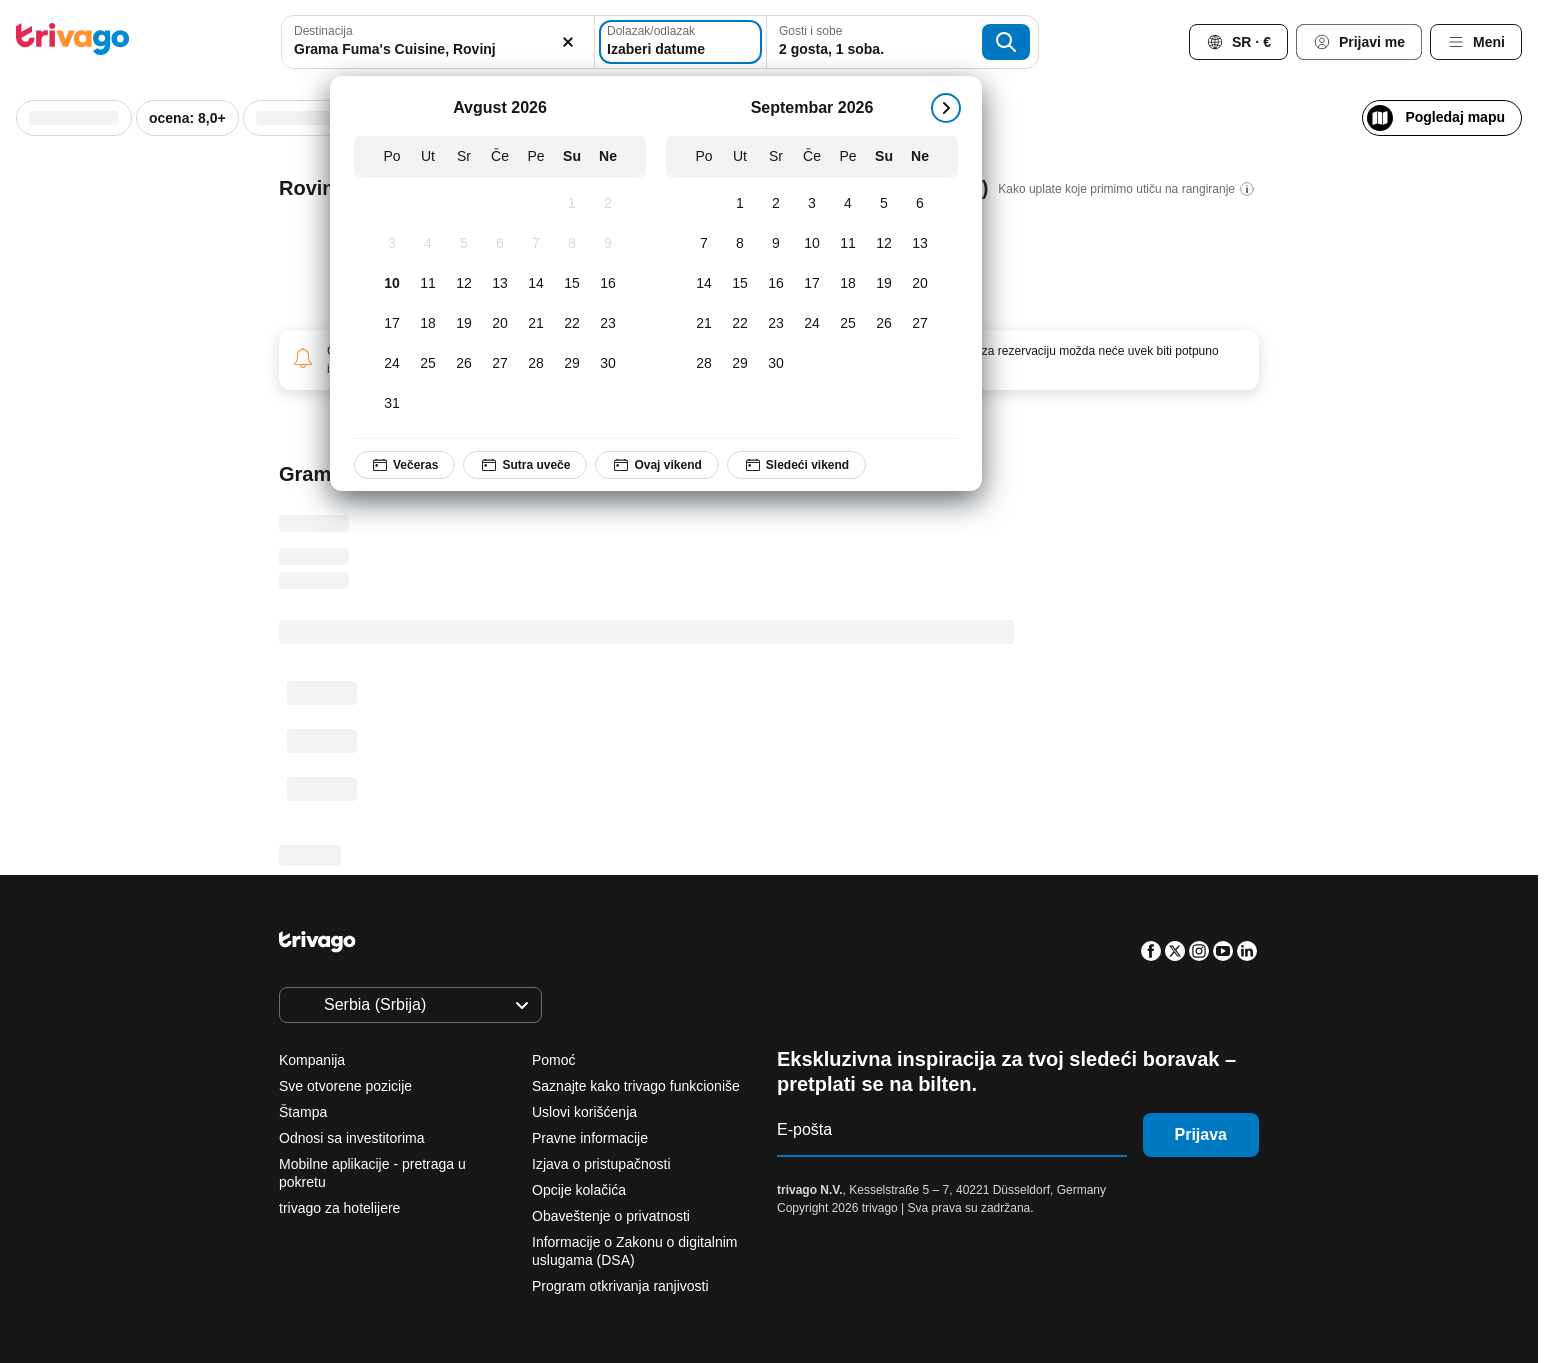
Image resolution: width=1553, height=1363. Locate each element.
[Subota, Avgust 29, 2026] (572, 364)
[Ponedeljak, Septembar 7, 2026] (704, 244)
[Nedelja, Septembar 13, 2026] (920, 244)
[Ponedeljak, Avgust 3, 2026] (392, 244)
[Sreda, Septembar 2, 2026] (776, 204)
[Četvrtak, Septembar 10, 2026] (812, 244)
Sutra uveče (525, 465)
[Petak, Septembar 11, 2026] (848, 244)
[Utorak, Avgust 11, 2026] (428, 284)
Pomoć (554, 1060)
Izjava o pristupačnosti (601, 1164)
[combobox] (432, 42)
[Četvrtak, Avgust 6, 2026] (500, 244)
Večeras (404, 465)
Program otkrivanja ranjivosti (620, 1286)
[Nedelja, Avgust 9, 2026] (608, 244)
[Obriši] (556, 42)
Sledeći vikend (795, 465)
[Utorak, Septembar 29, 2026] (740, 364)
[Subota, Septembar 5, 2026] (884, 204)
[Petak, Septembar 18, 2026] (848, 284)
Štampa (303, 1112)
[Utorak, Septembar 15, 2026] (740, 284)
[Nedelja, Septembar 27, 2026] (920, 324)
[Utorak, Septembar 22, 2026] (740, 324)
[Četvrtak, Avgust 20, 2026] (500, 324)
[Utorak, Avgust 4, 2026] (428, 244)
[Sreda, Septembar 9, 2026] (776, 244)
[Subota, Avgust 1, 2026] (572, 204)
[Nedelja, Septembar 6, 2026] (920, 204)
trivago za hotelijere (339, 1208)
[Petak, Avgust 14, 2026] (536, 284)
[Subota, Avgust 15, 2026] (572, 284)
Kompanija (312, 1060)
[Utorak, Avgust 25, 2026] (428, 364)
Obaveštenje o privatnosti (611, 1216)
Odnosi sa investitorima (352, 1138)
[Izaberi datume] (682, 42)
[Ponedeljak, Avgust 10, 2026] (392, 284)
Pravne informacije (590, 1138)
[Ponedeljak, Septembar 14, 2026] (704, 284)
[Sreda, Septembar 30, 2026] (776, 364)
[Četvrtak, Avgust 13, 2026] (500, 284)
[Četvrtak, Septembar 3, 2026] (812, 204)
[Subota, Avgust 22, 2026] (572, 324)
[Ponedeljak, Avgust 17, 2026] (392, 324)
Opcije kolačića (581, 1190)
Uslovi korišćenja (584, 1112)
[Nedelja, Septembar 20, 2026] (920, 284)
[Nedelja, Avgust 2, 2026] (608, 204)
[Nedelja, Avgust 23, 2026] (608, 324)
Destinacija (323, 31)
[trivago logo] (73, 42)
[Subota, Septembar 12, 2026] (884, 244)
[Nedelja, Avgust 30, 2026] (608, 364)
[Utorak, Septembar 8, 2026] (740, 244)
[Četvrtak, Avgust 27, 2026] (500, 364)
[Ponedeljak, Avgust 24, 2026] (392, 364)
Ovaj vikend (656, 465)
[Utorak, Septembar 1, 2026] (740, 204)
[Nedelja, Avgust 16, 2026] (608, 284)
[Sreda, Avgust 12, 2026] (464, 284)
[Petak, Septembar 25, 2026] (848, 324)
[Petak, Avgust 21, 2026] (536, 324)
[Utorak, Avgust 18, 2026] (428, 324)
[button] (432, 42)
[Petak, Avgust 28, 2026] (536, 364)
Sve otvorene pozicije (345, 1086)
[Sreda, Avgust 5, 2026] (464, 244)
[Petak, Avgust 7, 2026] (536, 244)
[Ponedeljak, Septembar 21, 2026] (704, 324)
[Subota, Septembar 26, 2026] (884, 324)
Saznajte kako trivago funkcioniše (636, 1086)
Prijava (1201, 1134)
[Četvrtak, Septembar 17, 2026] (812, 284)
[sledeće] (946, 108)
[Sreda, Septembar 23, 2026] (776, 324)
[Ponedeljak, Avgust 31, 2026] (392, 404)
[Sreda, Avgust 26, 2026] (464, 364)
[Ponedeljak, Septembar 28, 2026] (704, 364)
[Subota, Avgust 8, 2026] (572, 244)
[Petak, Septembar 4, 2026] (848, 204)
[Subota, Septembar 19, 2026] (884, 284)
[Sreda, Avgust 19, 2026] (464, 324)
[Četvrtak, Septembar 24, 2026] (812, 324)
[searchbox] (432, 49)
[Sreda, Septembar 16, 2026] (776, 284)
